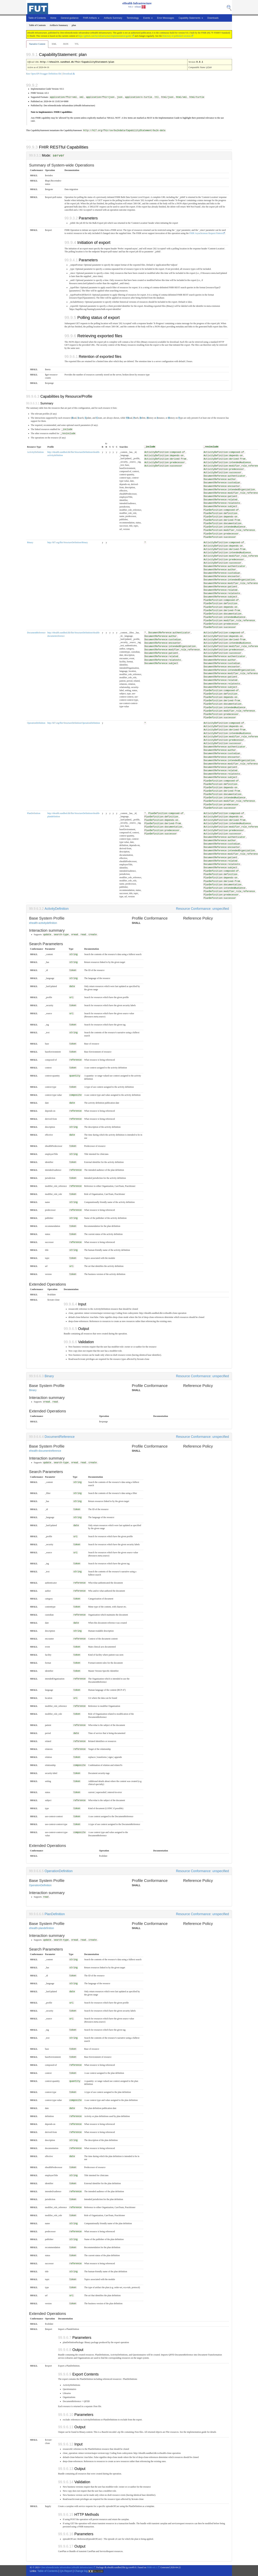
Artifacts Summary (113, 18)
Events (148, 18)
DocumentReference (36, 632)
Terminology (133, 18)
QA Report (66, 2570)
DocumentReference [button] (60, 1436)
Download (67, 73)
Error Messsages (165, 18)
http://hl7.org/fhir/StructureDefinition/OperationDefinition (73, 722)
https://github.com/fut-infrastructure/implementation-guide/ (105, 36)
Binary (30, 542)
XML (54, 44)
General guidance (70, 18)
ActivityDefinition (35, 451)
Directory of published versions (176, 36)
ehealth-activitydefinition (43, 922)
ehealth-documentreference (45, 1450)
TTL (77, 44)
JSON (65, 44)
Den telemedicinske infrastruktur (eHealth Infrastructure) (67, 2567)
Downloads (213, 18)
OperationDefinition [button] (59, 1871)
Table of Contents (37, 18)
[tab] (129, 908)
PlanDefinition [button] (55, 1914)
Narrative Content (37, 44)
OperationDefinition (36, 722)
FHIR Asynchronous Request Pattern (206, 233)
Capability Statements (190, 18)
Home (53, 18)
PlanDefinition (33, 813)
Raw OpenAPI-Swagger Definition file (43, 73)
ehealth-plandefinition (41, 1927)
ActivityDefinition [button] (56, 908)
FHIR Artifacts (91, 18)
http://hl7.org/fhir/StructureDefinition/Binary (67, 542)
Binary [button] (49, 1376)
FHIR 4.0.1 (152, 2567)
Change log (81, 2570)
